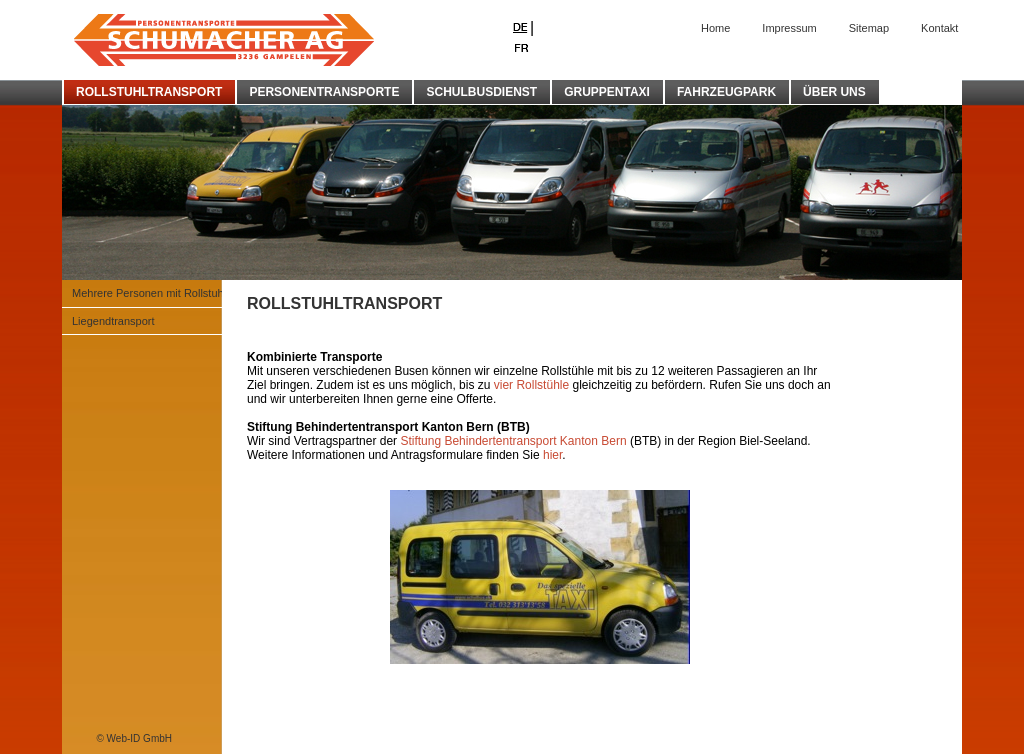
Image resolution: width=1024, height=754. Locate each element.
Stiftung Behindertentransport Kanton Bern (513, 441)
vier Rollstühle (533, 385)
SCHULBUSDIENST (481, 92)
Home (715, 28)
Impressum (789, 28)
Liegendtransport (113, 321)
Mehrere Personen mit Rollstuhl (149, 293)
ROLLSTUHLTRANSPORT (149, 92)
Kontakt (939, 28)
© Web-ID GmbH (134, 738)
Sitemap (869, 28)
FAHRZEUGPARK (726, 92)
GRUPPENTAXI (607, 92)
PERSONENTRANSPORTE (324, 92)
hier (552, 455)
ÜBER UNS (834, 92)
